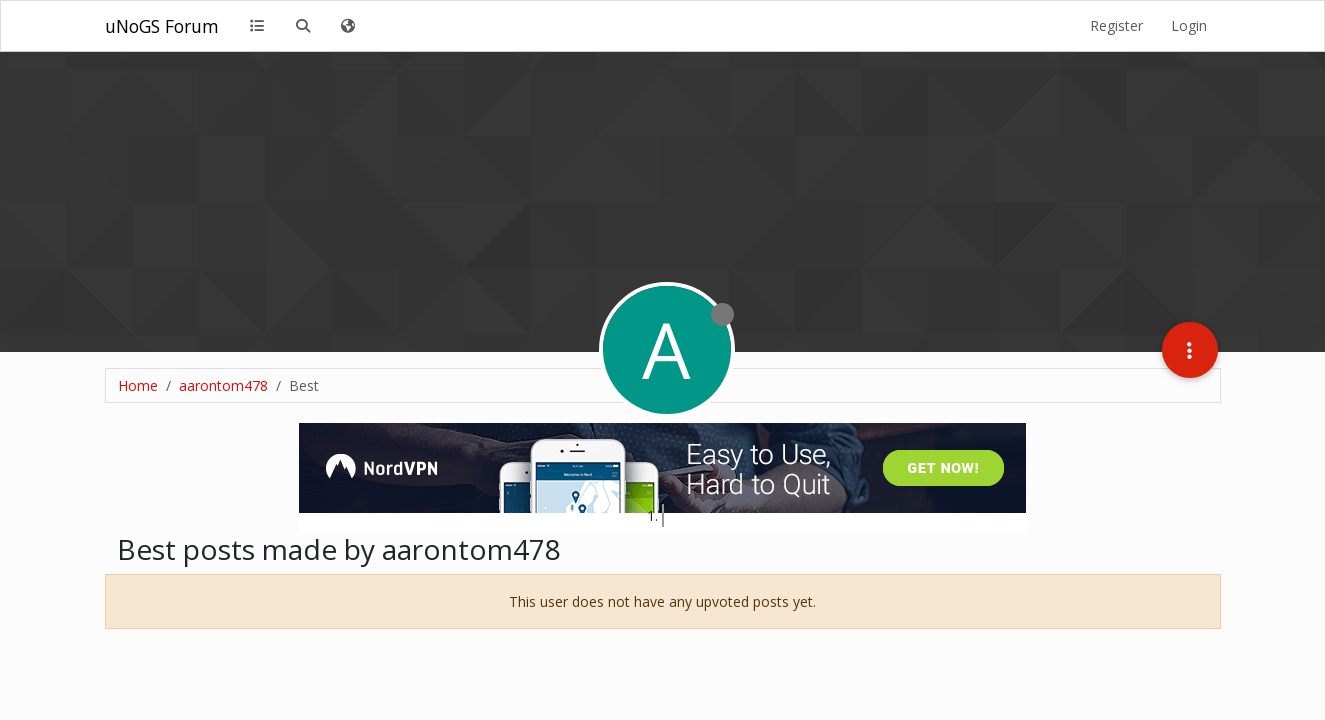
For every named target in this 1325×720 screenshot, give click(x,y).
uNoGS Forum (162, 26)
